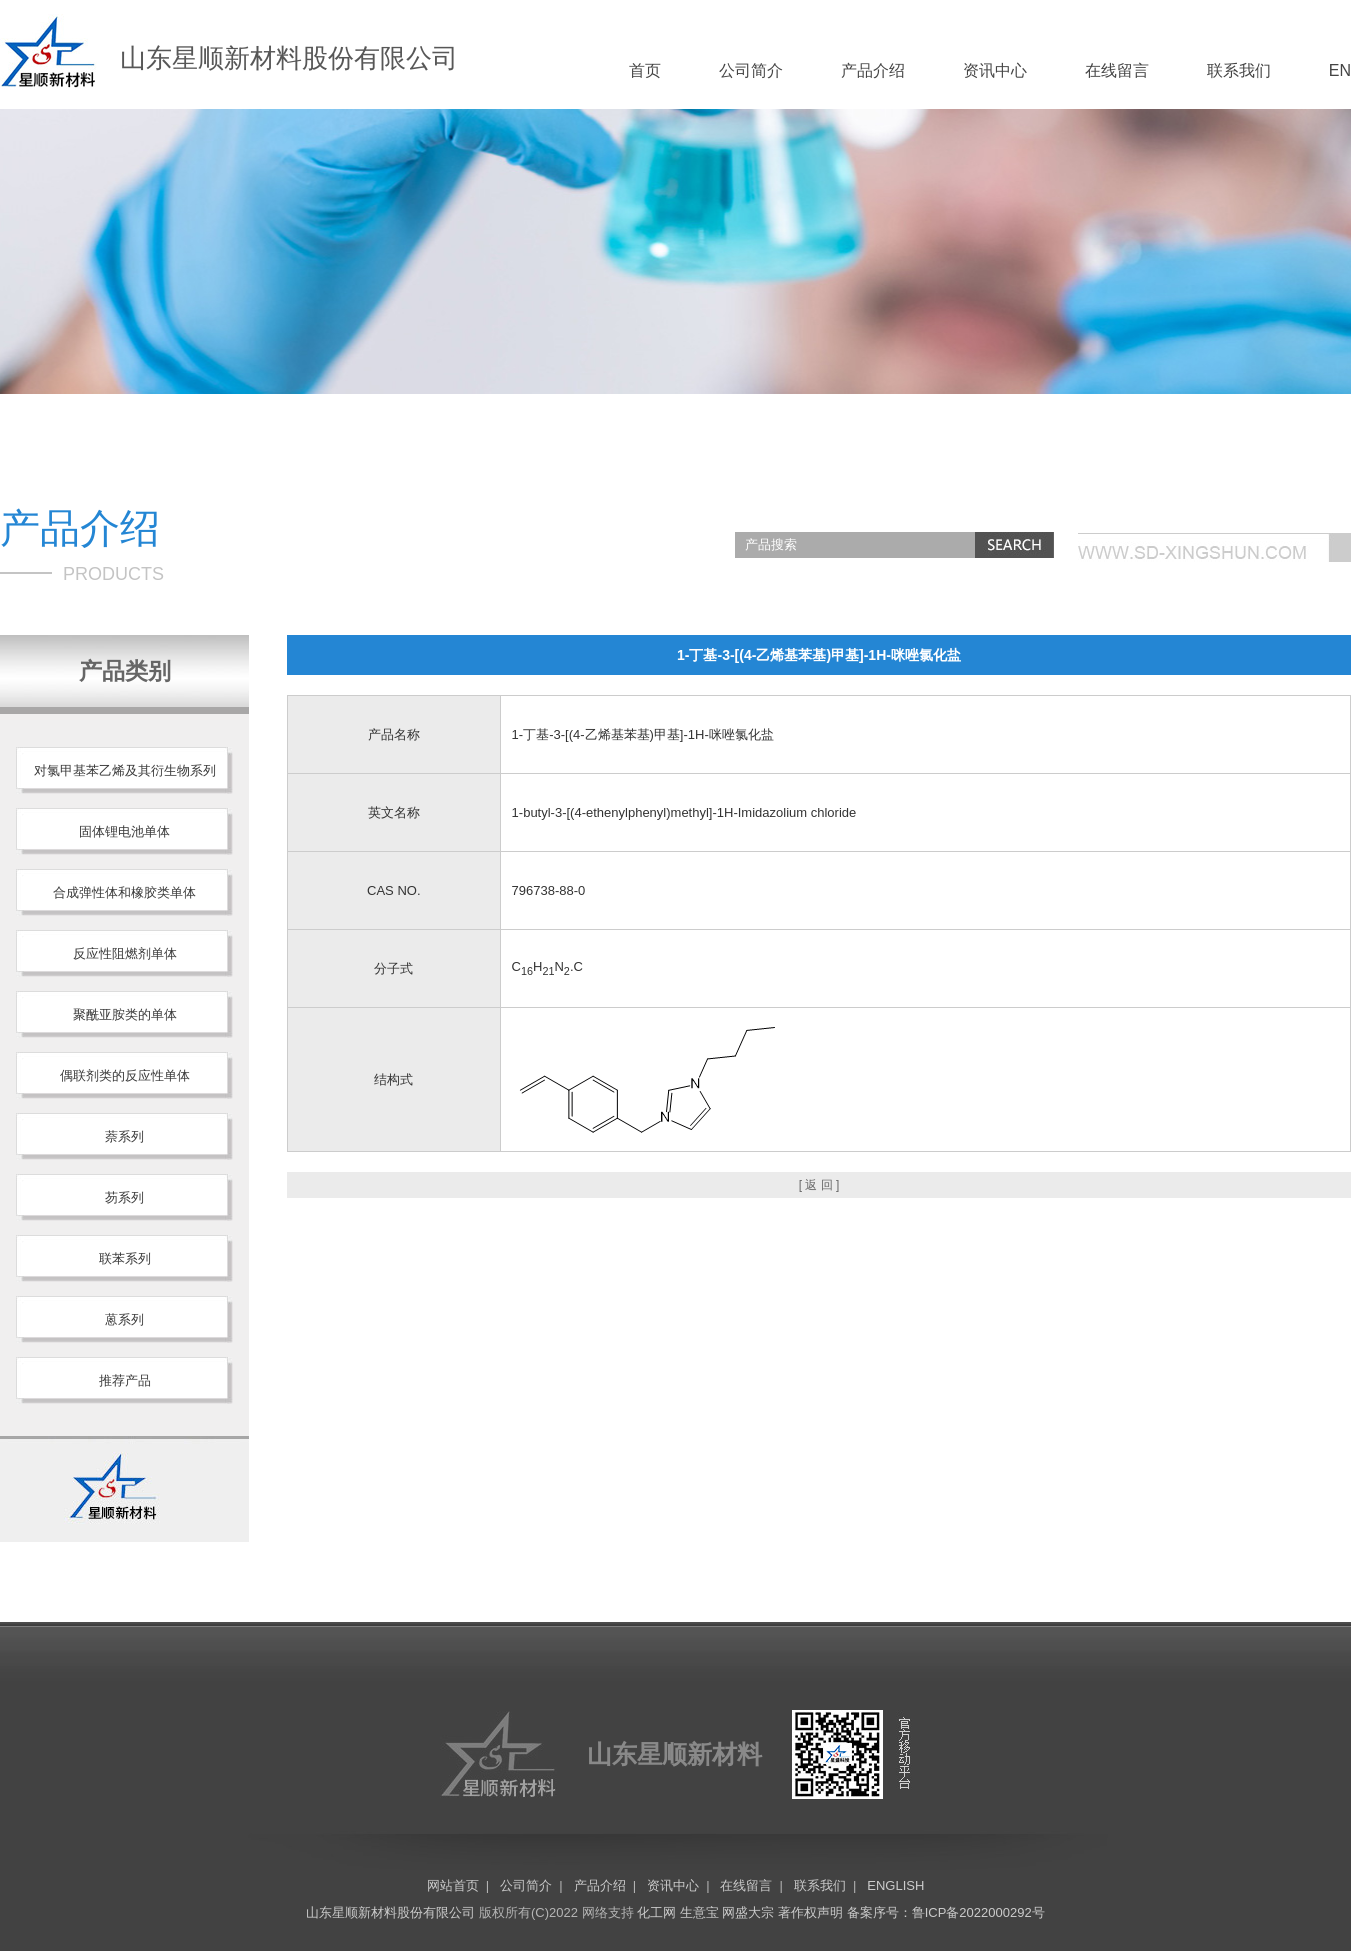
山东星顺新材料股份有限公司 (390, 1912)
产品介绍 (873, 70)
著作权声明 (810, 1912)
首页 (645, 70)
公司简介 (751, 70)
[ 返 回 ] (819, 1185)
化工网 (656, 1912)
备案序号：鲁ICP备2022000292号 (946, 1912)
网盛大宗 (748, 1912)
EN (1340, 70)
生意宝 (699, 1912)
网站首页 (453, 1885)
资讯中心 (995, 70)
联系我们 (1239, 70)
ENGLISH (895, 1885)
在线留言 (1117, 70)
